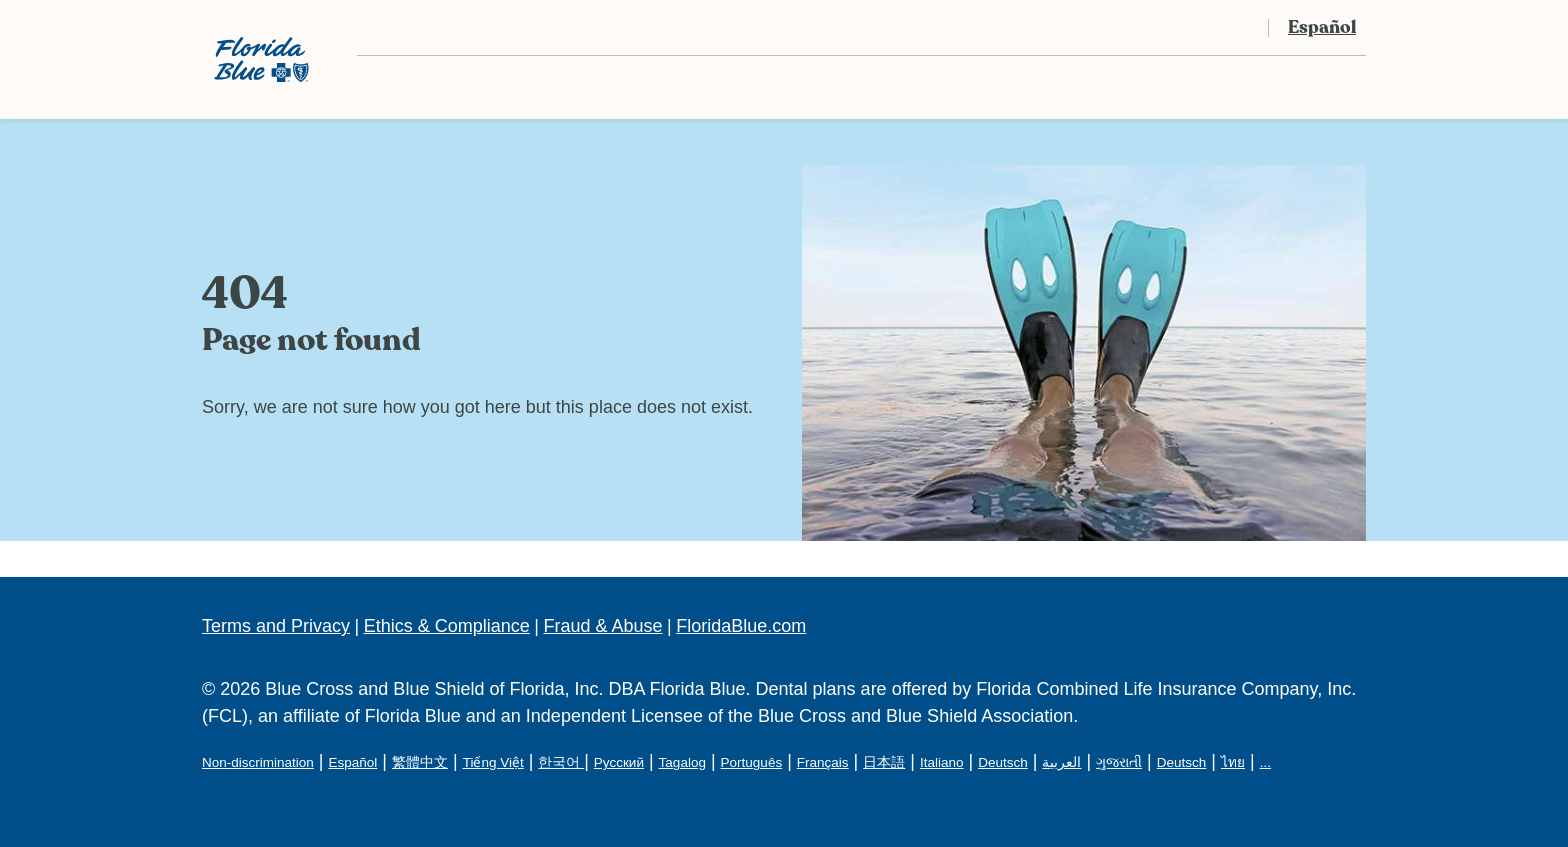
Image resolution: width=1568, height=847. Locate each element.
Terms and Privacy (276, 626)
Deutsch (1003, 762)
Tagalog (682, 762)
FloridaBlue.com (741, 626)
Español (352, 762)
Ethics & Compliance (447, 626)
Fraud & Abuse (603, 626)
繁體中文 (420, 762)
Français (823, 762)
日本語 (884, 762)
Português (752, 762)
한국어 (561, 762)
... (1265, 762)
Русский (619, 762)
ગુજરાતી (1119, 762)
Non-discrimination (258, 762)
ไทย (1233, 762)
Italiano (942, 762)
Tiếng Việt (493, 762)
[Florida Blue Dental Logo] (261, 59)
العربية (1061, 762)
